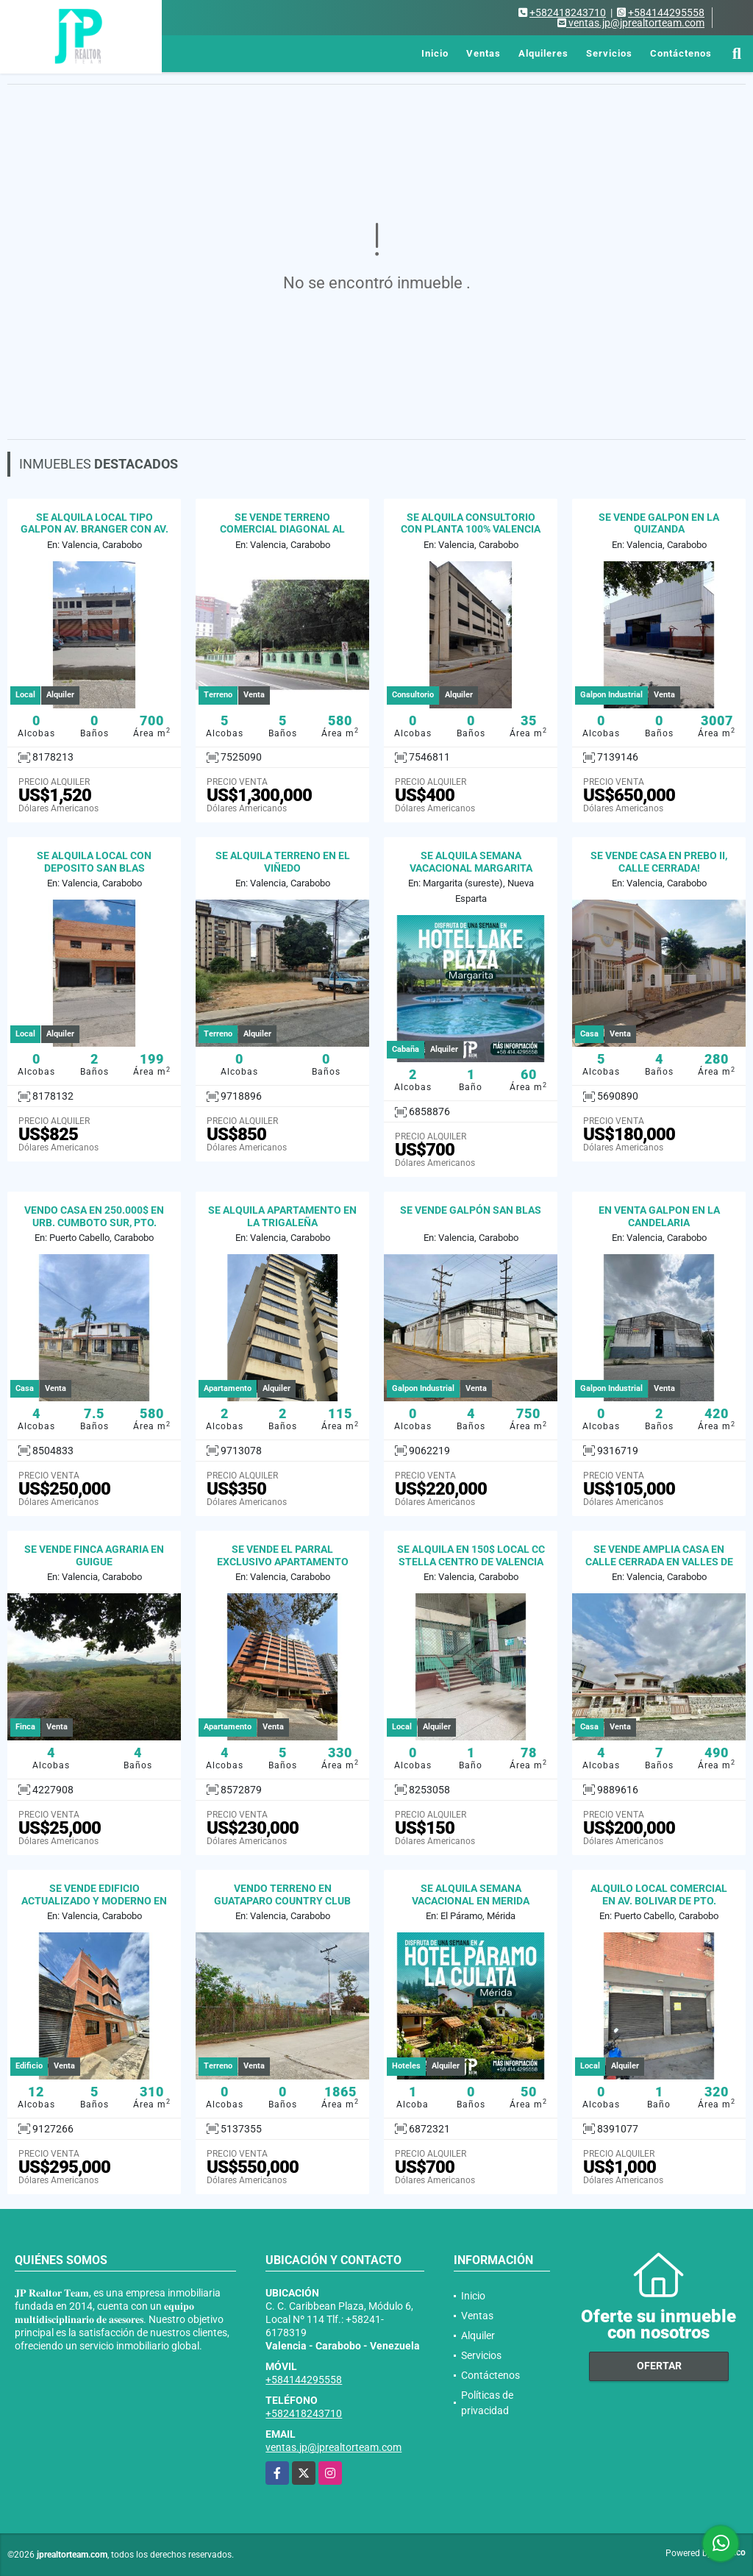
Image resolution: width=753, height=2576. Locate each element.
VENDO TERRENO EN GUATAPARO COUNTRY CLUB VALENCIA (282, 1900)
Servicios (609, 53)
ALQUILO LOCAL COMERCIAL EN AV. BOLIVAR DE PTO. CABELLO (658, 1900)
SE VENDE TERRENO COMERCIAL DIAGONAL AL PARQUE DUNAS (282, 529)
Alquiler (478, 2335)
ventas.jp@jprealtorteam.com (333, 2447)
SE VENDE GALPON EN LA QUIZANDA (659, 523)
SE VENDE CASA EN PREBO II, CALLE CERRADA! (658, 862)
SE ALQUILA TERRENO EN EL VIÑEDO (282, 862)
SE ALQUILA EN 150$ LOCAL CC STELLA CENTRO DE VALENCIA (471, 1555)
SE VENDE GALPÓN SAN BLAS (470, 1210)
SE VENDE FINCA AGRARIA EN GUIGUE (94, 1555)
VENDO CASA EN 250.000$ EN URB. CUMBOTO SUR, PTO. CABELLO (94, 1222)
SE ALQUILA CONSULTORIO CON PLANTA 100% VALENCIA (470, 523)
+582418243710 (567, 12)
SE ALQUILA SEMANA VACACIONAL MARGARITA (471, 862)
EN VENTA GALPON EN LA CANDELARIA (659, 1216)
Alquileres (543, 53)
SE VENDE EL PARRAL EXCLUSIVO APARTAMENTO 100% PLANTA (283, 1561)
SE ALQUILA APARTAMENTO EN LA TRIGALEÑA (282, 1216)
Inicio (435, 53)
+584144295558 (666, 12)
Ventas (483, 53)
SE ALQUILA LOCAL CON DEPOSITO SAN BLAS (94, 862)
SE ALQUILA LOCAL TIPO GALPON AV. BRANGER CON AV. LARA (94, 529)
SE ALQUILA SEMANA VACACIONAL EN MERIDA (470, 1894)
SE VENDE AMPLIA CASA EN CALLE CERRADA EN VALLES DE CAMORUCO (659, 1561)
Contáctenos (681, 53)
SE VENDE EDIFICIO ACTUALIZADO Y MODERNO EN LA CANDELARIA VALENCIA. (94, 1900)
